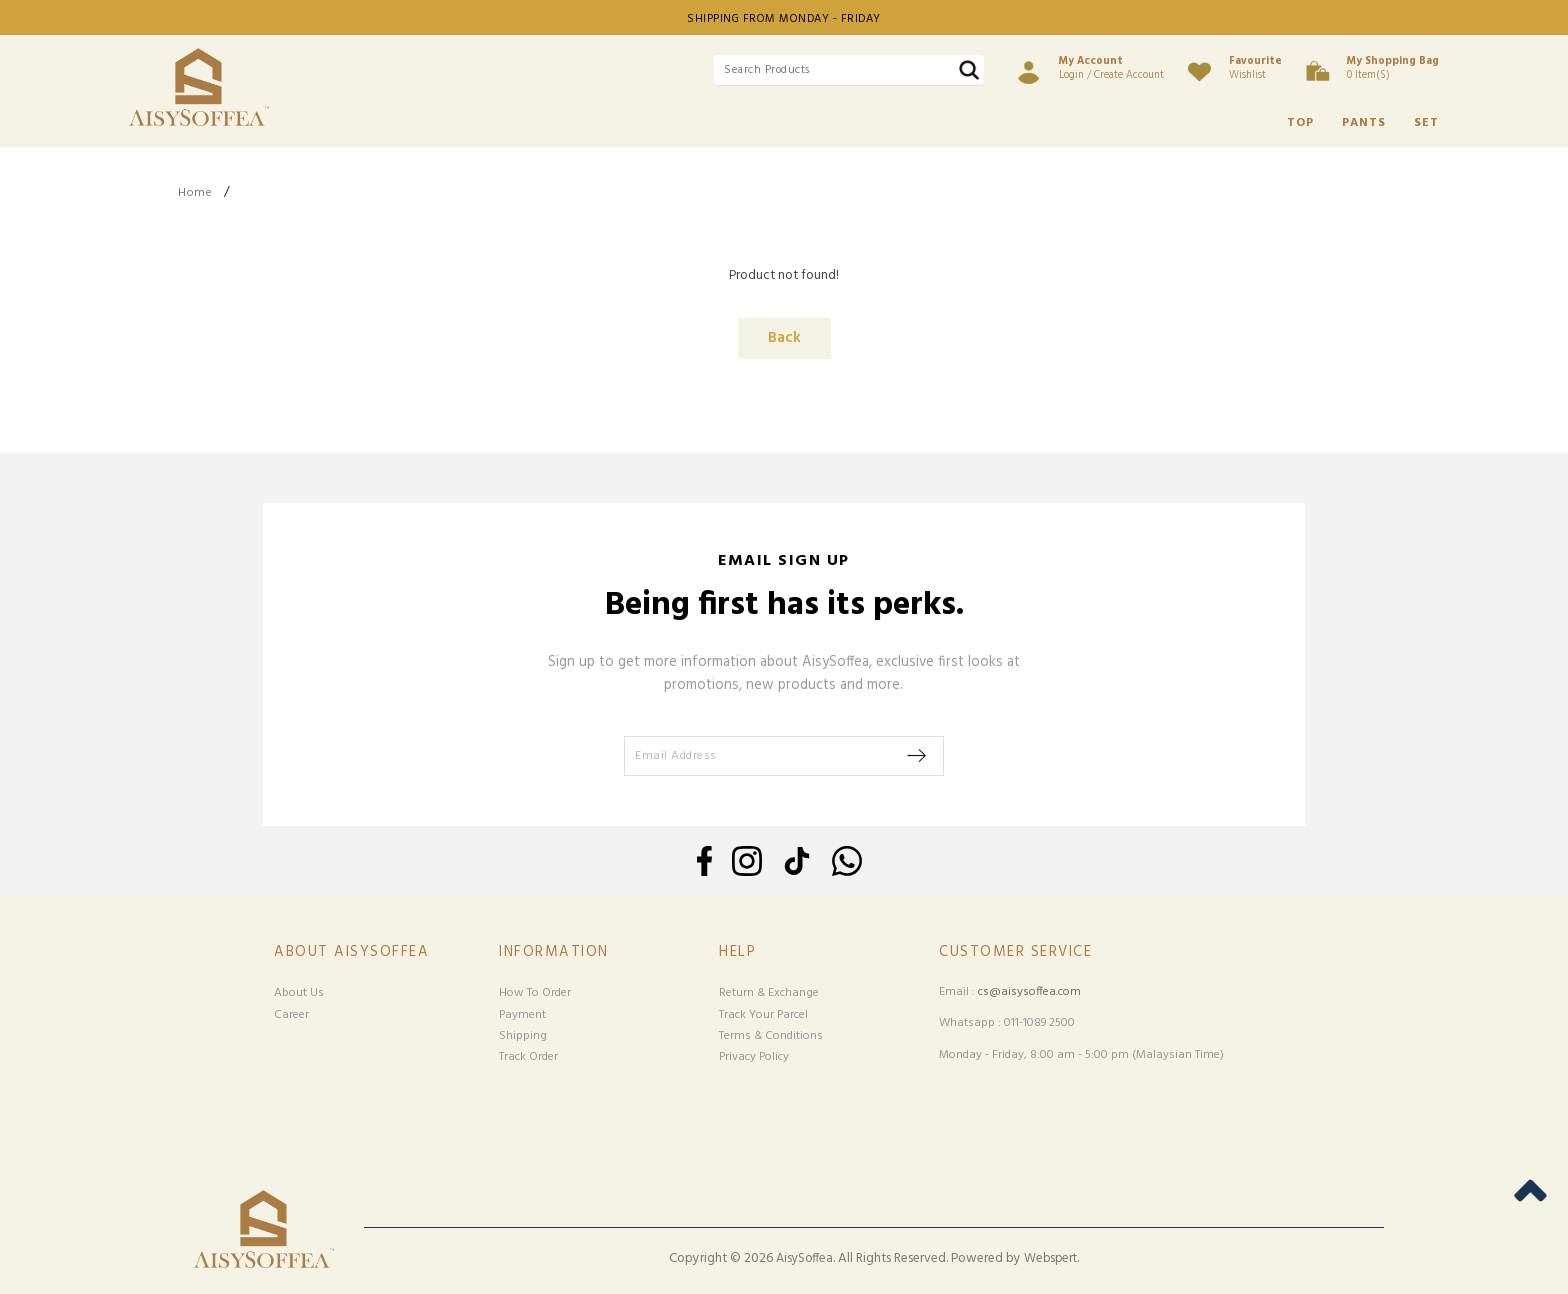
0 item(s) (1393, 68)
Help (737, 952)
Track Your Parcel (763, 1015)
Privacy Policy (754, 1057)
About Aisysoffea (351, 952)
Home (195, 193)
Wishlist (1255, 68)
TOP (1300, 123)
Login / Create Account (1111, 68)
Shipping (523, 1036)
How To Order (535, 993)
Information (554, 952)
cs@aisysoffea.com (1029, 992)
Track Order (528, 1057)
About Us (299, 993)
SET (1426, 123)
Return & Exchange (769, 993)
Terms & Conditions (771, 1036)
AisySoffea (804, 1259)
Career (291, 1015)
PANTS (1364, 123)
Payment (522, 1015)
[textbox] (849, 70)
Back (784, 338)
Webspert (1050, 1259)
